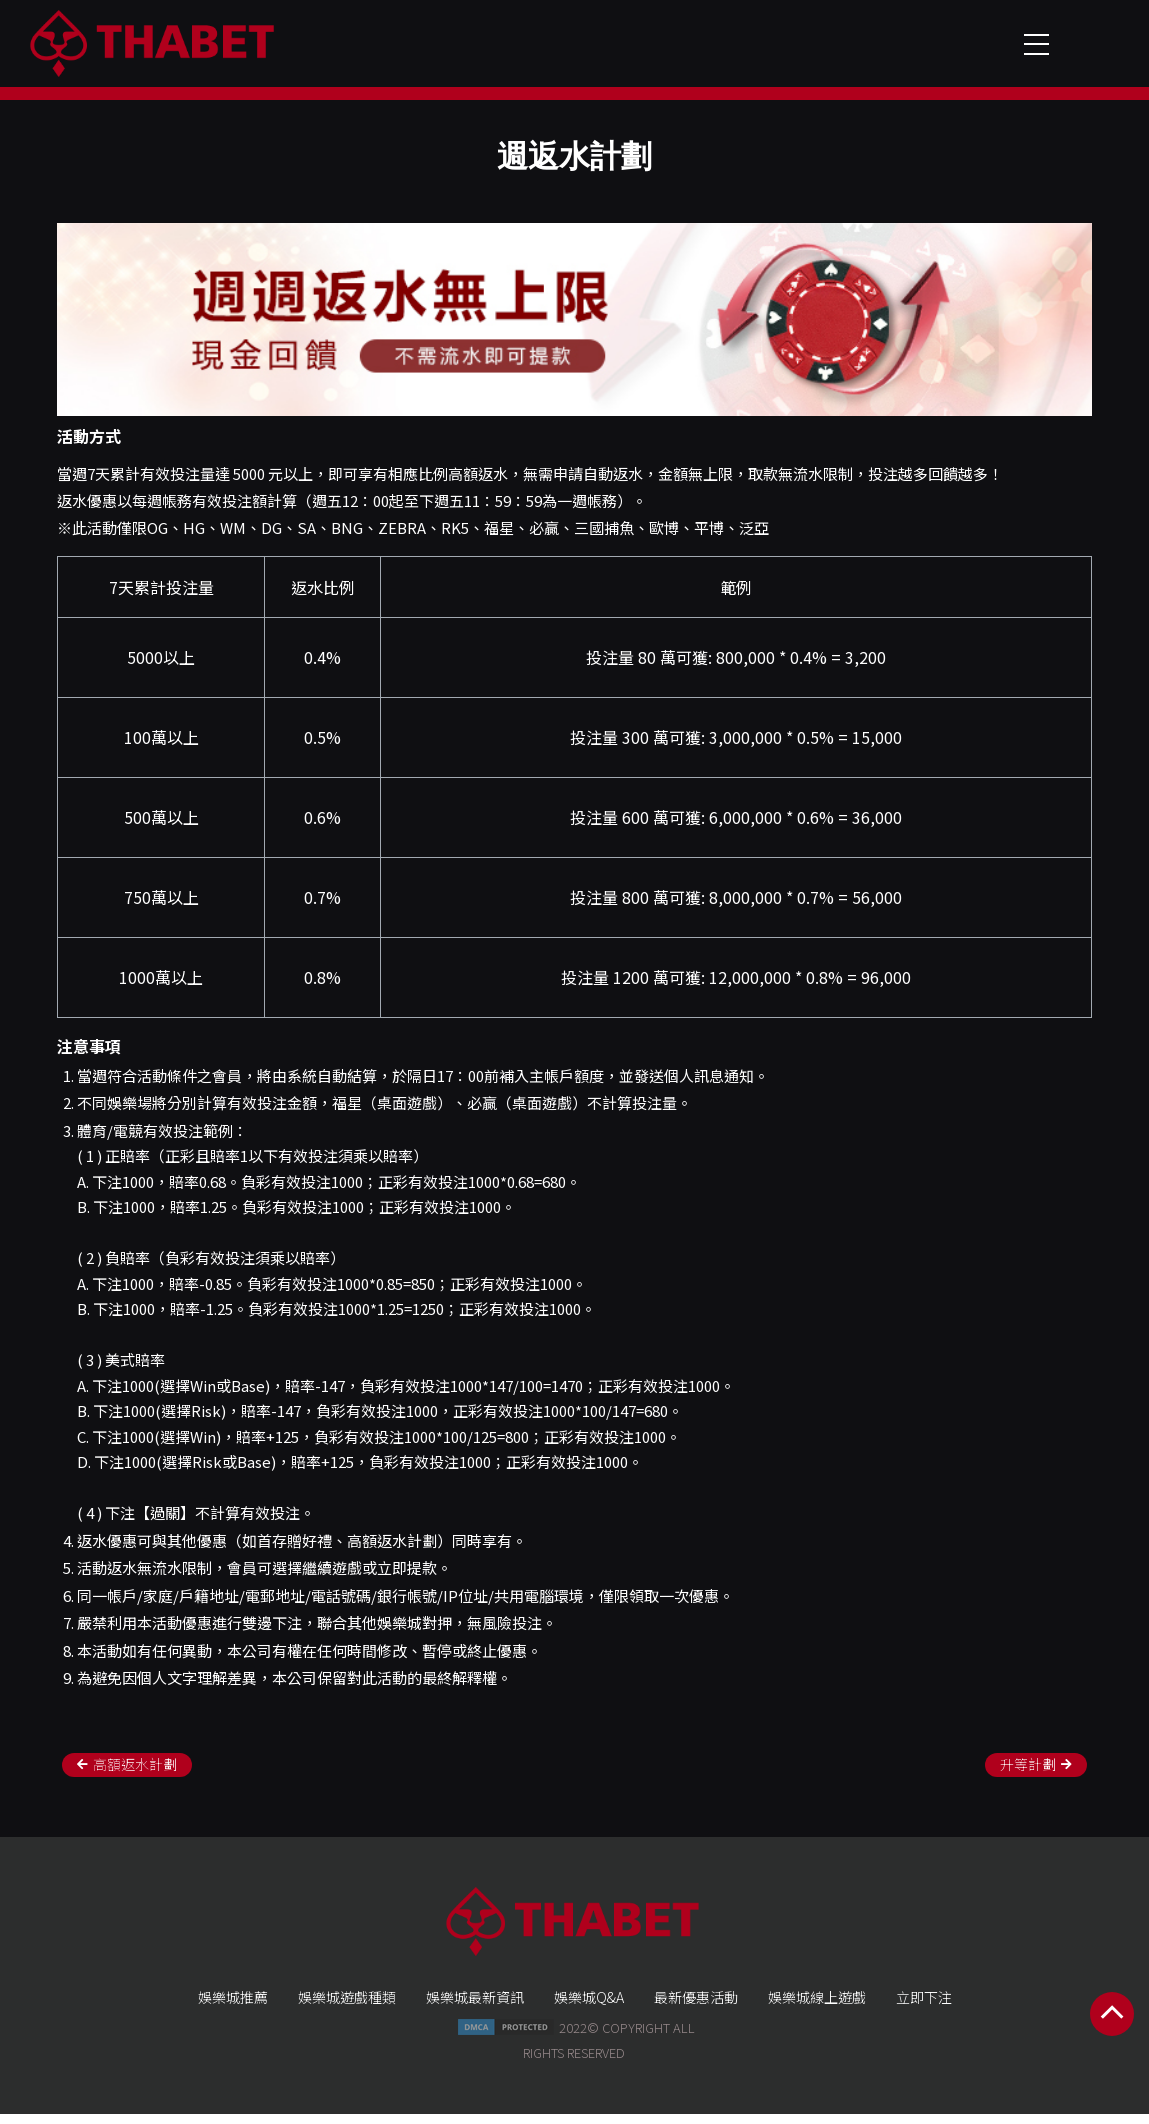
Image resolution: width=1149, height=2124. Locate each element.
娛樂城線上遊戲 (817, 2009)
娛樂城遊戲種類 (347, 2009)
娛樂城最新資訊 (475, 2009)
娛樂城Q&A (589, 2009)
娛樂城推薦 (233, 2009)
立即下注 (924, 2009)
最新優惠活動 (696, 2009)
